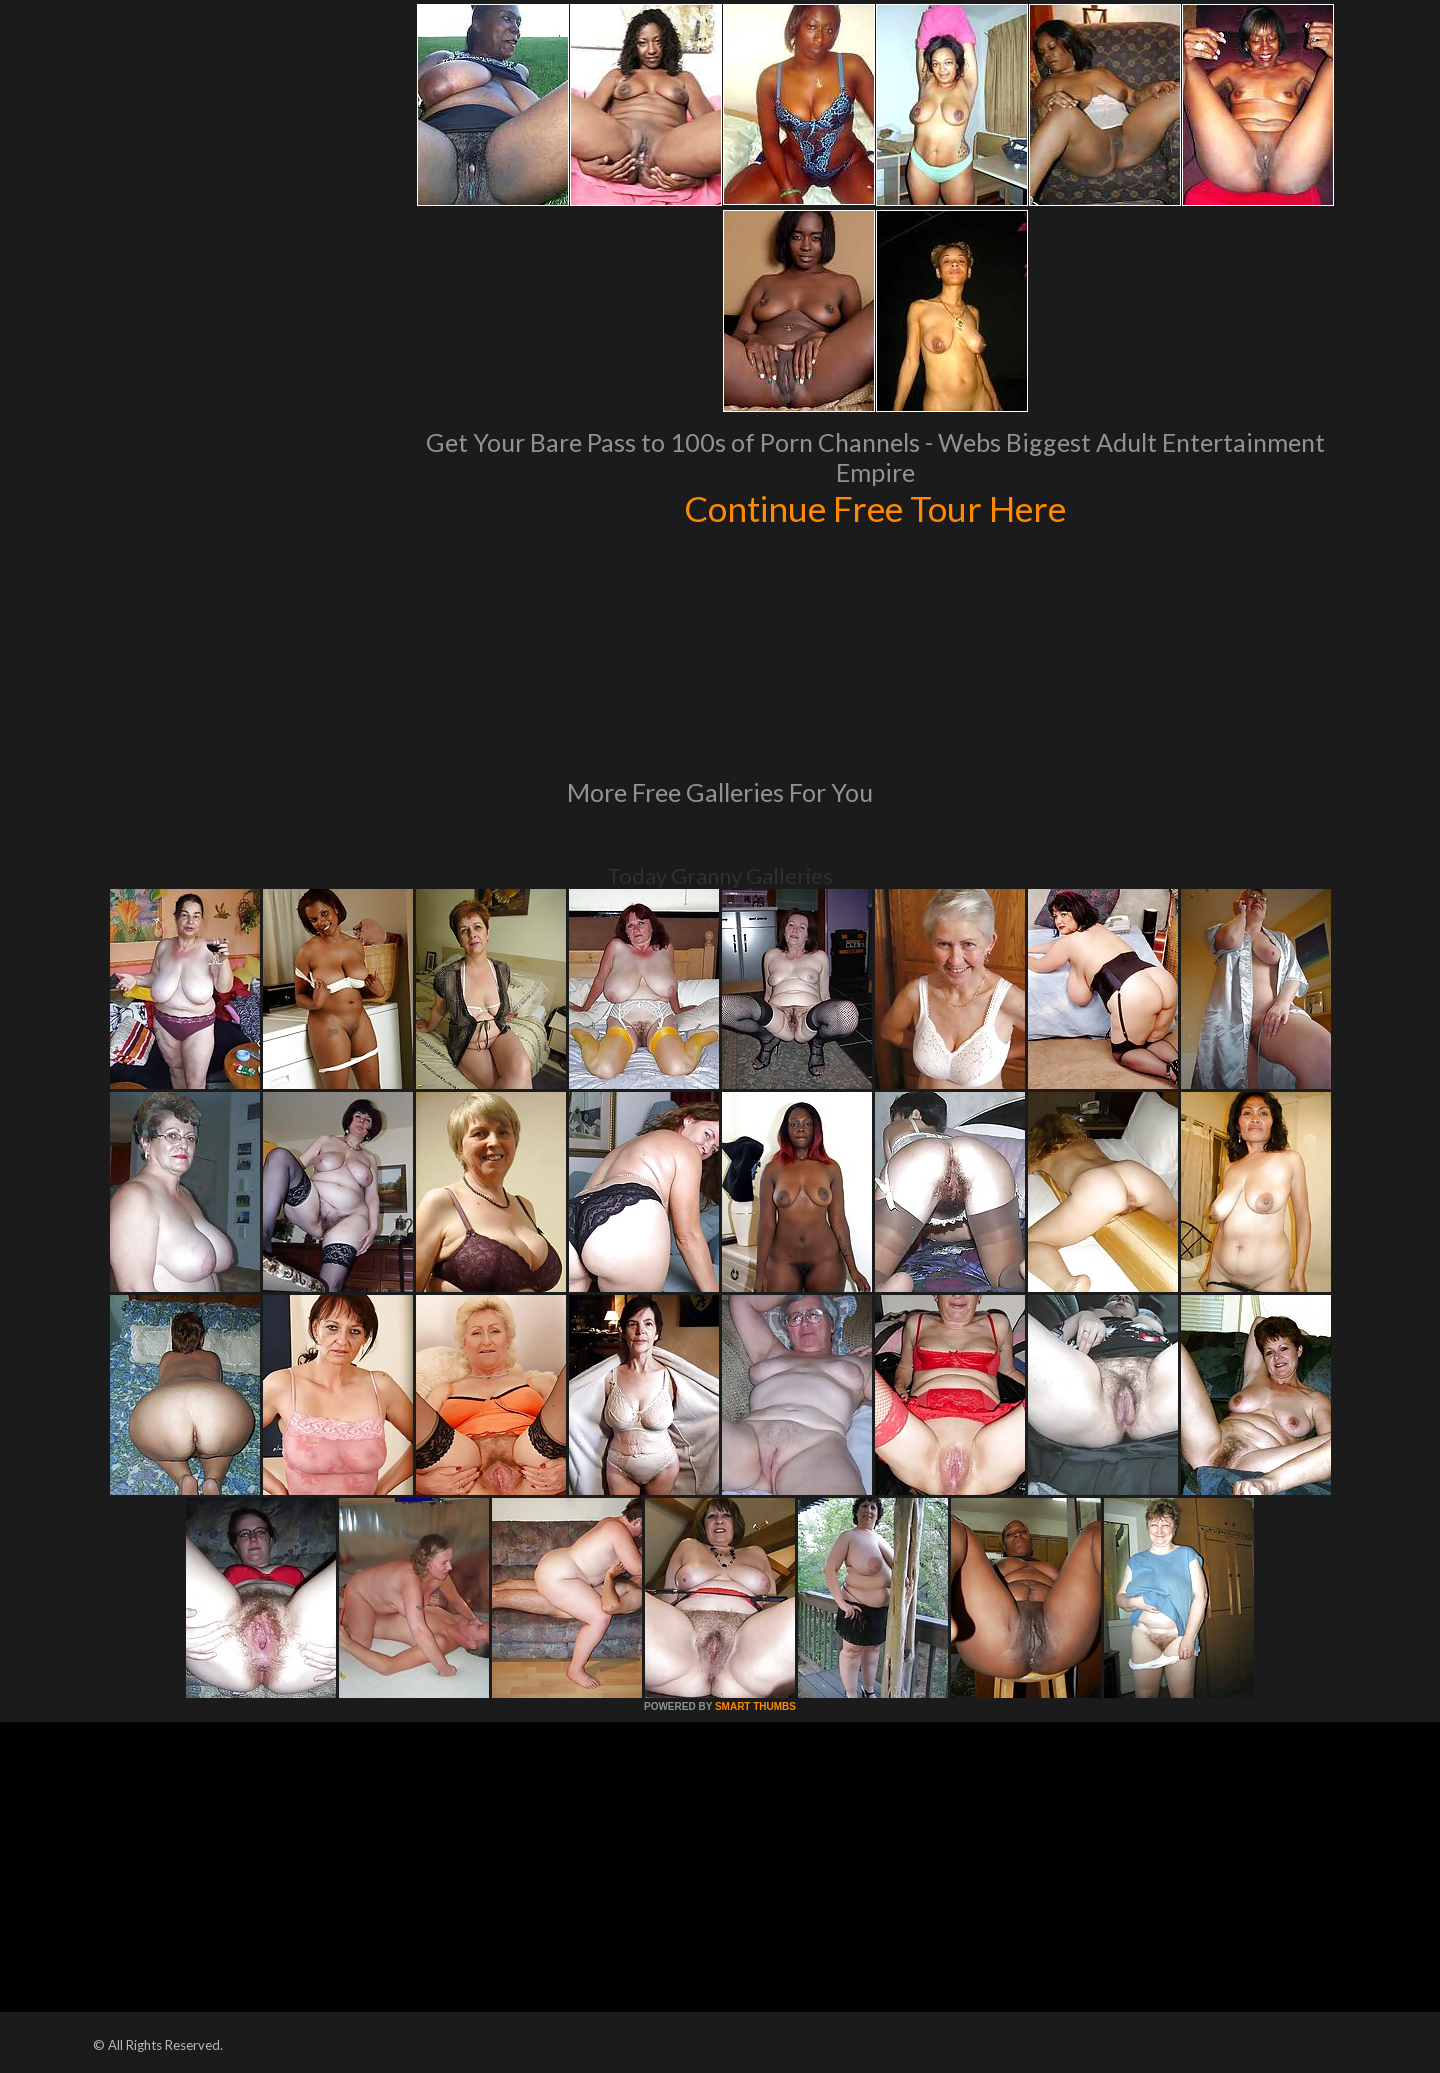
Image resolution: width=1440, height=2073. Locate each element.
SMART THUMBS (755, 1706)
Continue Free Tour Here (875, 508)
